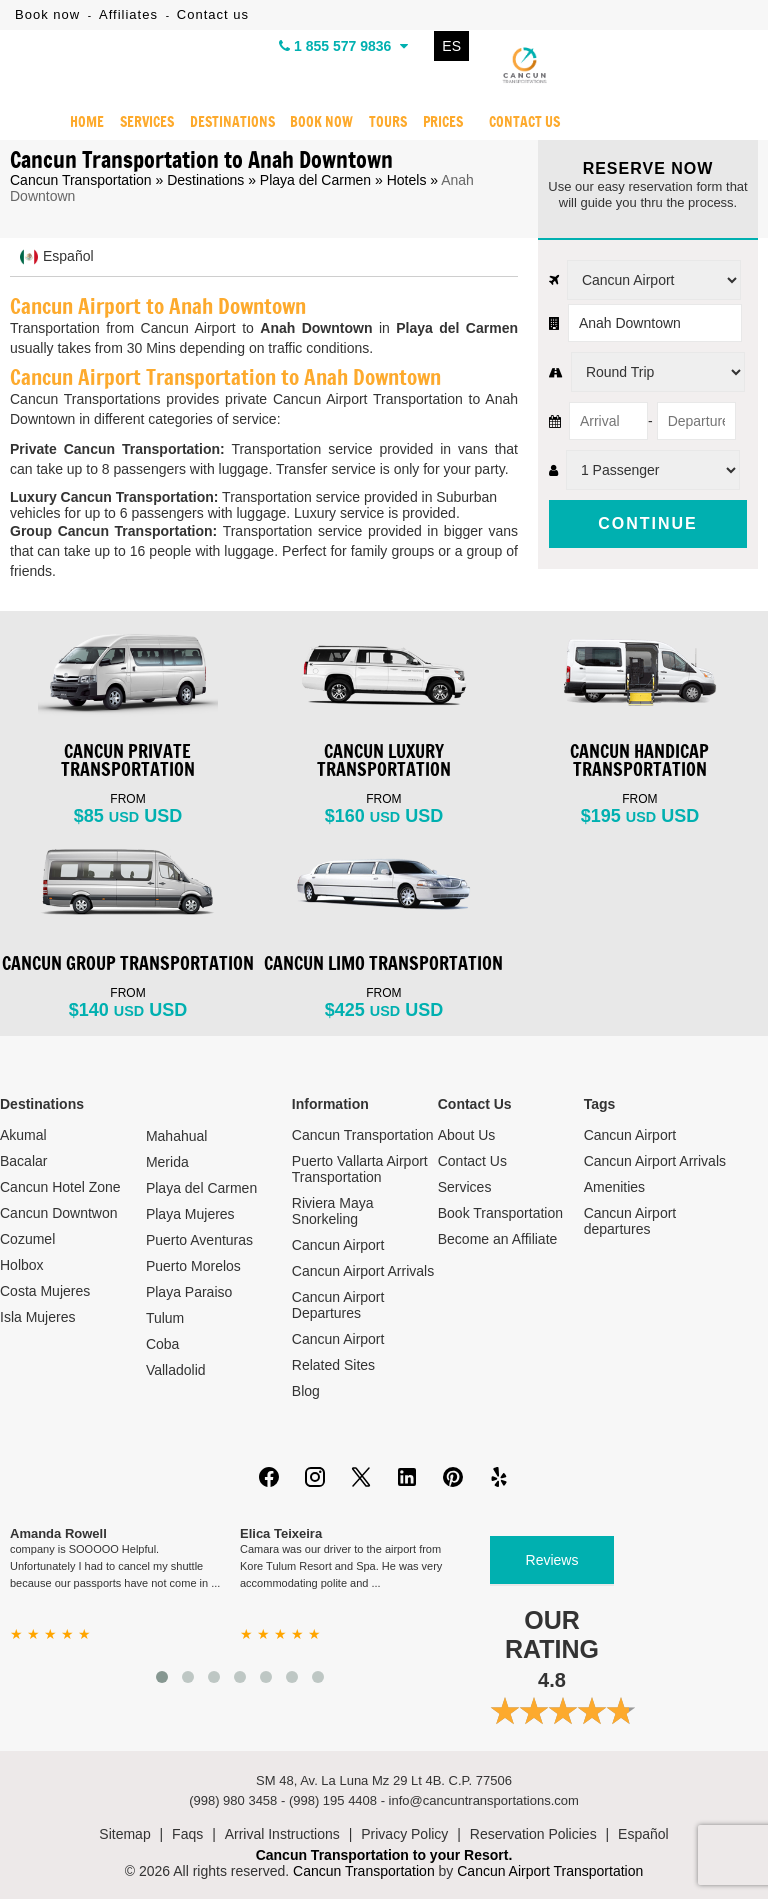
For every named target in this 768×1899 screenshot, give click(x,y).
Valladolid (176, 1370)
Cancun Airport (338, 1245)
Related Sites (333, 1365)
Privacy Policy (404, 1834)
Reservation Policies (533, 1834)
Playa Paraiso (189, 1292)
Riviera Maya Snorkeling (333, 1211)
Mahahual (177, 1136)
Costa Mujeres (45, 1291)
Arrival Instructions (282, 1834)
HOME (87, 123)
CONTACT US (524, 123)
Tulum (165, 1318)
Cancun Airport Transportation (550, 1871)
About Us (467, 1135)
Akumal (23, 1135)
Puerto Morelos (193, 1266)
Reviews (552, 1560)
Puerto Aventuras (199, 1240)
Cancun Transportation (81, 180)
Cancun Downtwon (59, 1213)
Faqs (187, 1834)
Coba (162, 1344)
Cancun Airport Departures (338, 1305)
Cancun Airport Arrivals (363, 1271)
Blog (306, 1391)
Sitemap (124, 1834)
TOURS (388, 123)
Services (465, 1187)
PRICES (443, 123)
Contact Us (472, 1161)
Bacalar (23, 1161)
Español (643, 1834)
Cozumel (27, 1239)
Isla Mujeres (37, 1317)
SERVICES (147, 123)
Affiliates (128, 14)
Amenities (614, 1187)
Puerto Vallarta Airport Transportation (360, 1169)
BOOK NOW (321, 123)
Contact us (213, 14)
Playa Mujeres (190, 1214)
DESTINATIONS (231, 123)
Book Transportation (500, 1213)
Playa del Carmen (315, 180)
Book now (47, 14)
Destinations (205, 180)
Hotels (407, 180)
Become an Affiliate (498, 1239)
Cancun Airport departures (630, 1221)
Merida (167, 1162)
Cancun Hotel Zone (60, 1187)
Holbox (22, 1265)
